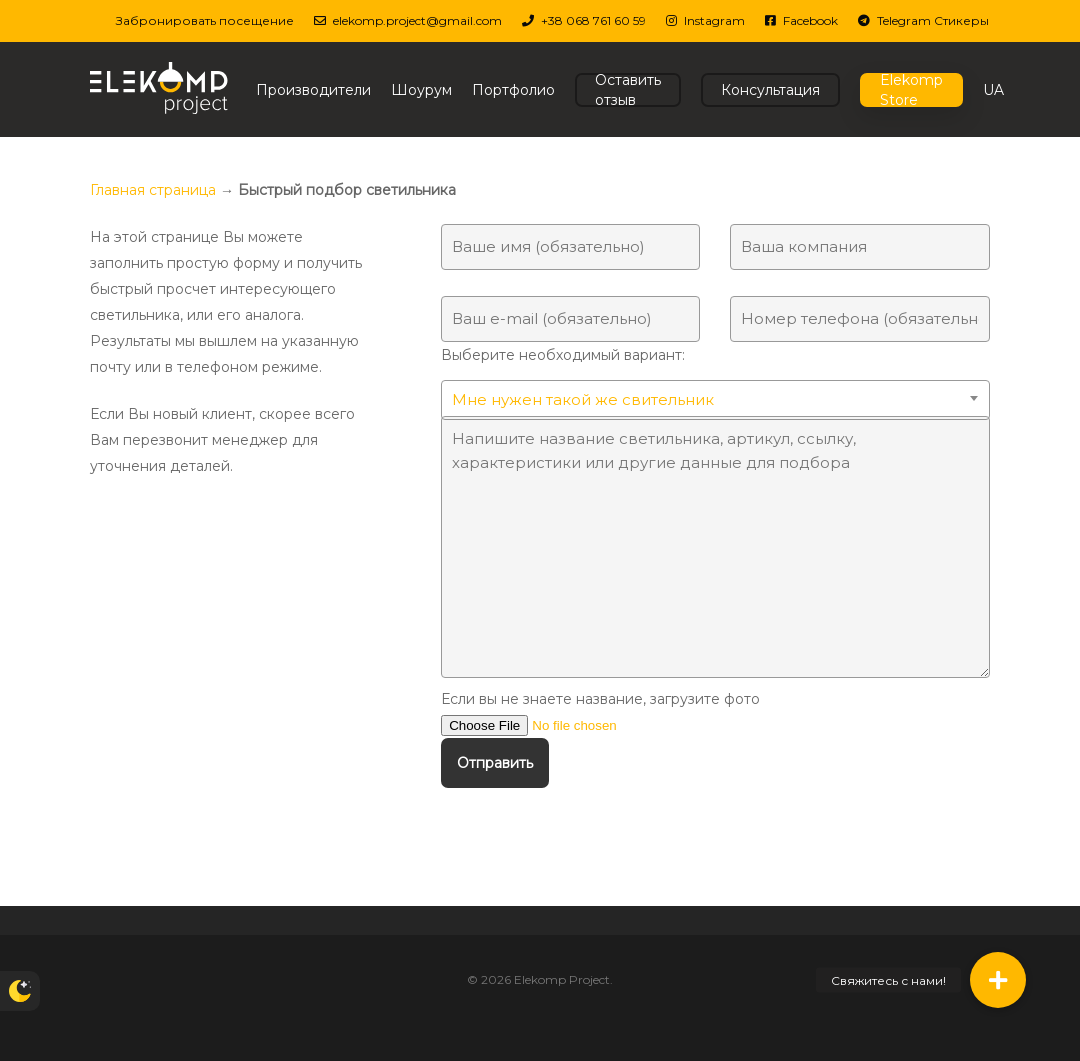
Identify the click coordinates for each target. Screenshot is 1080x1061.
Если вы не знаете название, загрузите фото (715, 714)
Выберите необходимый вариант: (715, 381)
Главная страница (153, 190)
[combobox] (715, 400)
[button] (998, 980)
